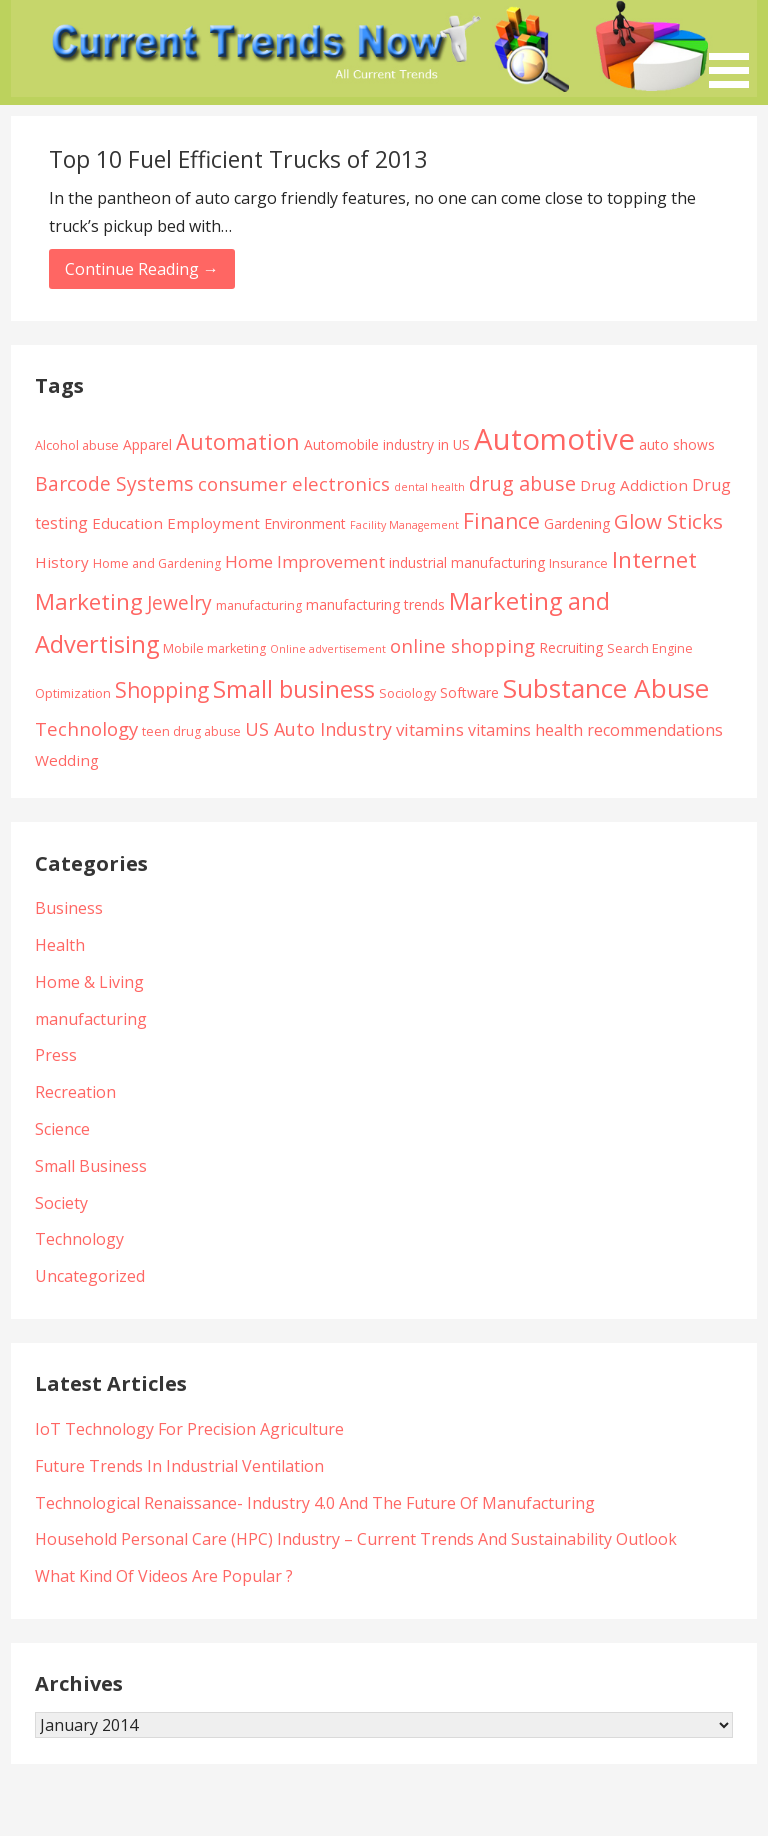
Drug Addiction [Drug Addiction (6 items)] (634, 485)
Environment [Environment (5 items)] (305, 523)
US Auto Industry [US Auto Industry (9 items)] (318, 729)
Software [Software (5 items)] (469, 692)
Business (69, 908)
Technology (79, 1239)
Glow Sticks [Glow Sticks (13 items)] (668, 521)
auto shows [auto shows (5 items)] (677, 444)
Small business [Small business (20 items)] (294, 689)
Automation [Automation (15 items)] (238, 441)
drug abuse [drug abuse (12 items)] (522, 483)
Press (56, 1055)
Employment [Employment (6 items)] (213, 523)
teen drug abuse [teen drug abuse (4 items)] (191, 731)
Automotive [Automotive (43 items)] (554, 439)
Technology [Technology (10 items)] (86, 728)
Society (61, 1203)
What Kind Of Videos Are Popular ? (164, 1576)
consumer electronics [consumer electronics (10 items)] (294, 483)
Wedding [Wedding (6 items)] (67, 760)
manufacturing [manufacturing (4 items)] (259, 605)
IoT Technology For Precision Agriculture (189, 1429)
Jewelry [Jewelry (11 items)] (179, 602)
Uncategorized (90, 1276)
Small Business (91, 1166)
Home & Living (89, 982)
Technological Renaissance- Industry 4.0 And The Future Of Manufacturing (315, 1503)
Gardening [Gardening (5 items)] (577, 523)
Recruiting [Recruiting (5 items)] (571, 647)
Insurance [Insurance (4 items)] (578, 563)
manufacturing (91, 1019)
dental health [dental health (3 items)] (429, 487)
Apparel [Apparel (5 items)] (147, 444)
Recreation (75, 1092)
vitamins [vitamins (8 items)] (430, 729)
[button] (736, 47)
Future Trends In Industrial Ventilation (179, 1466)
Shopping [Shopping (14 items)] (162, 689)
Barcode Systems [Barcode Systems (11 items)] (114, 483)
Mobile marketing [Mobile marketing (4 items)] (214, 648)
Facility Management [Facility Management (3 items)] (404, 525)
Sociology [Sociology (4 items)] (407, 693)
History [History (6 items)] (62, 562)
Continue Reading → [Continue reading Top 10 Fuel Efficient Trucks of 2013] (142, 269)
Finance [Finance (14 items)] (501, 520)
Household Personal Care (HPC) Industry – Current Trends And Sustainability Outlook (356, 1539)
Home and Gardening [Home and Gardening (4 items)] (157, 563)
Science (62, 1129)
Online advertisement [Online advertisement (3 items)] (328, 649)
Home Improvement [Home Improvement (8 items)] (305, 561)
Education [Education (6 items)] (127, 523)
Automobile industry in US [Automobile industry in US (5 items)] (387, 444)
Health (60, 945)
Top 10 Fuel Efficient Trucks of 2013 (238, 159)
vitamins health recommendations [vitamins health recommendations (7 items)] (595, 730)
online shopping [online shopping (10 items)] (462, 645)
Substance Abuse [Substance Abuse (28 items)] (606, 688)
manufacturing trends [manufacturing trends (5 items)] (375, 604)
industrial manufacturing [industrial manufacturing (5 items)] (467, 562)
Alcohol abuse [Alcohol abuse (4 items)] (77, 445)
